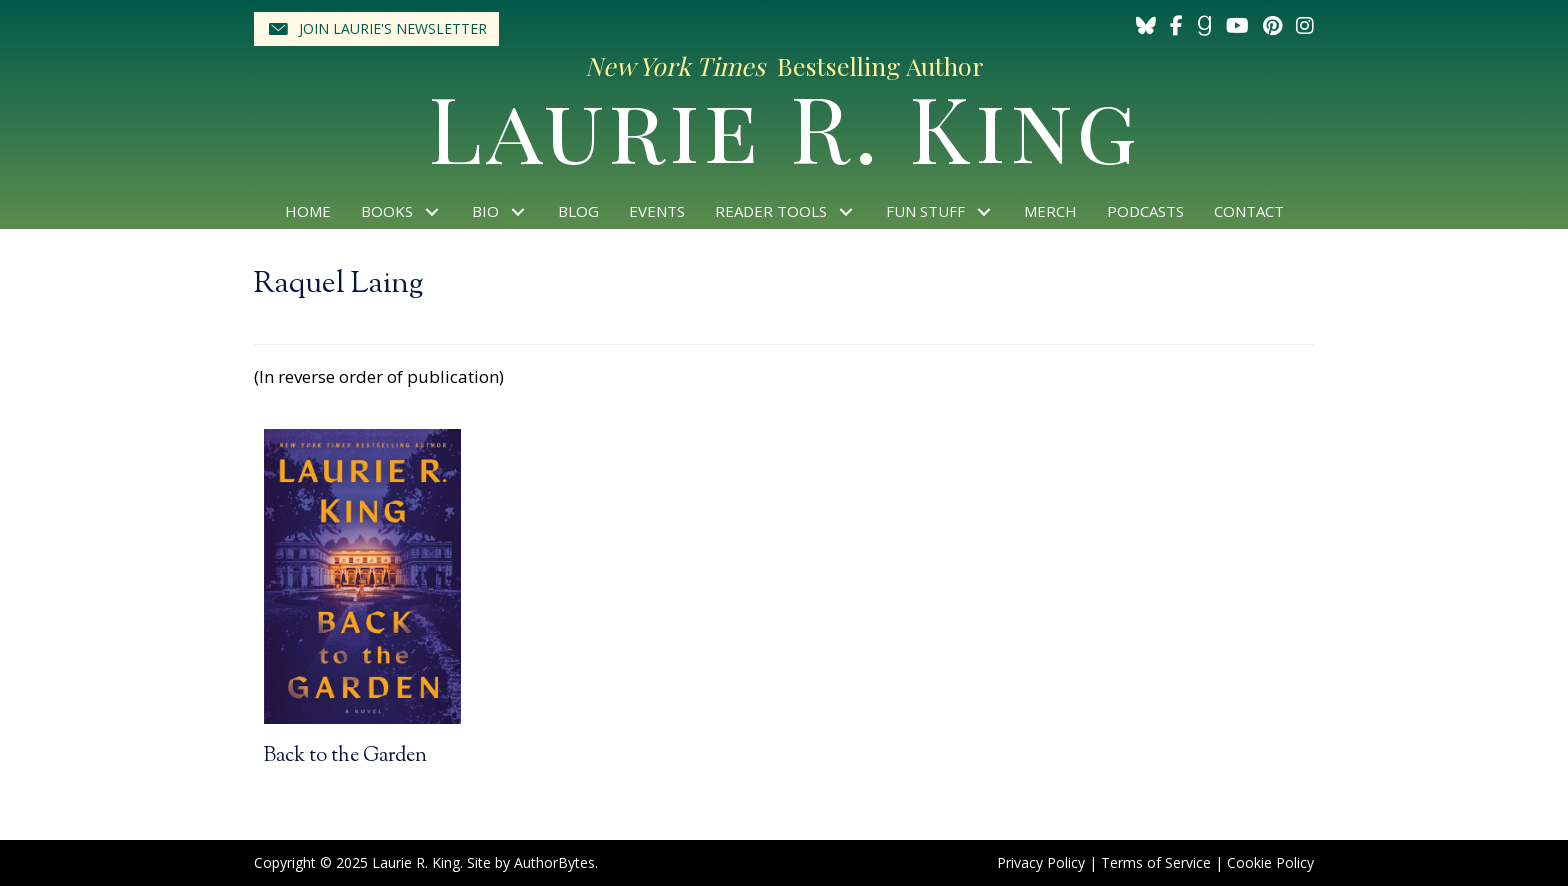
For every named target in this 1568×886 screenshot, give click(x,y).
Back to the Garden (345, 756)
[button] (376, 29)
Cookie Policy (1270, 862)
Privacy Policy (1041, 862)
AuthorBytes (554, 862)
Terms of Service (1156, 862)
